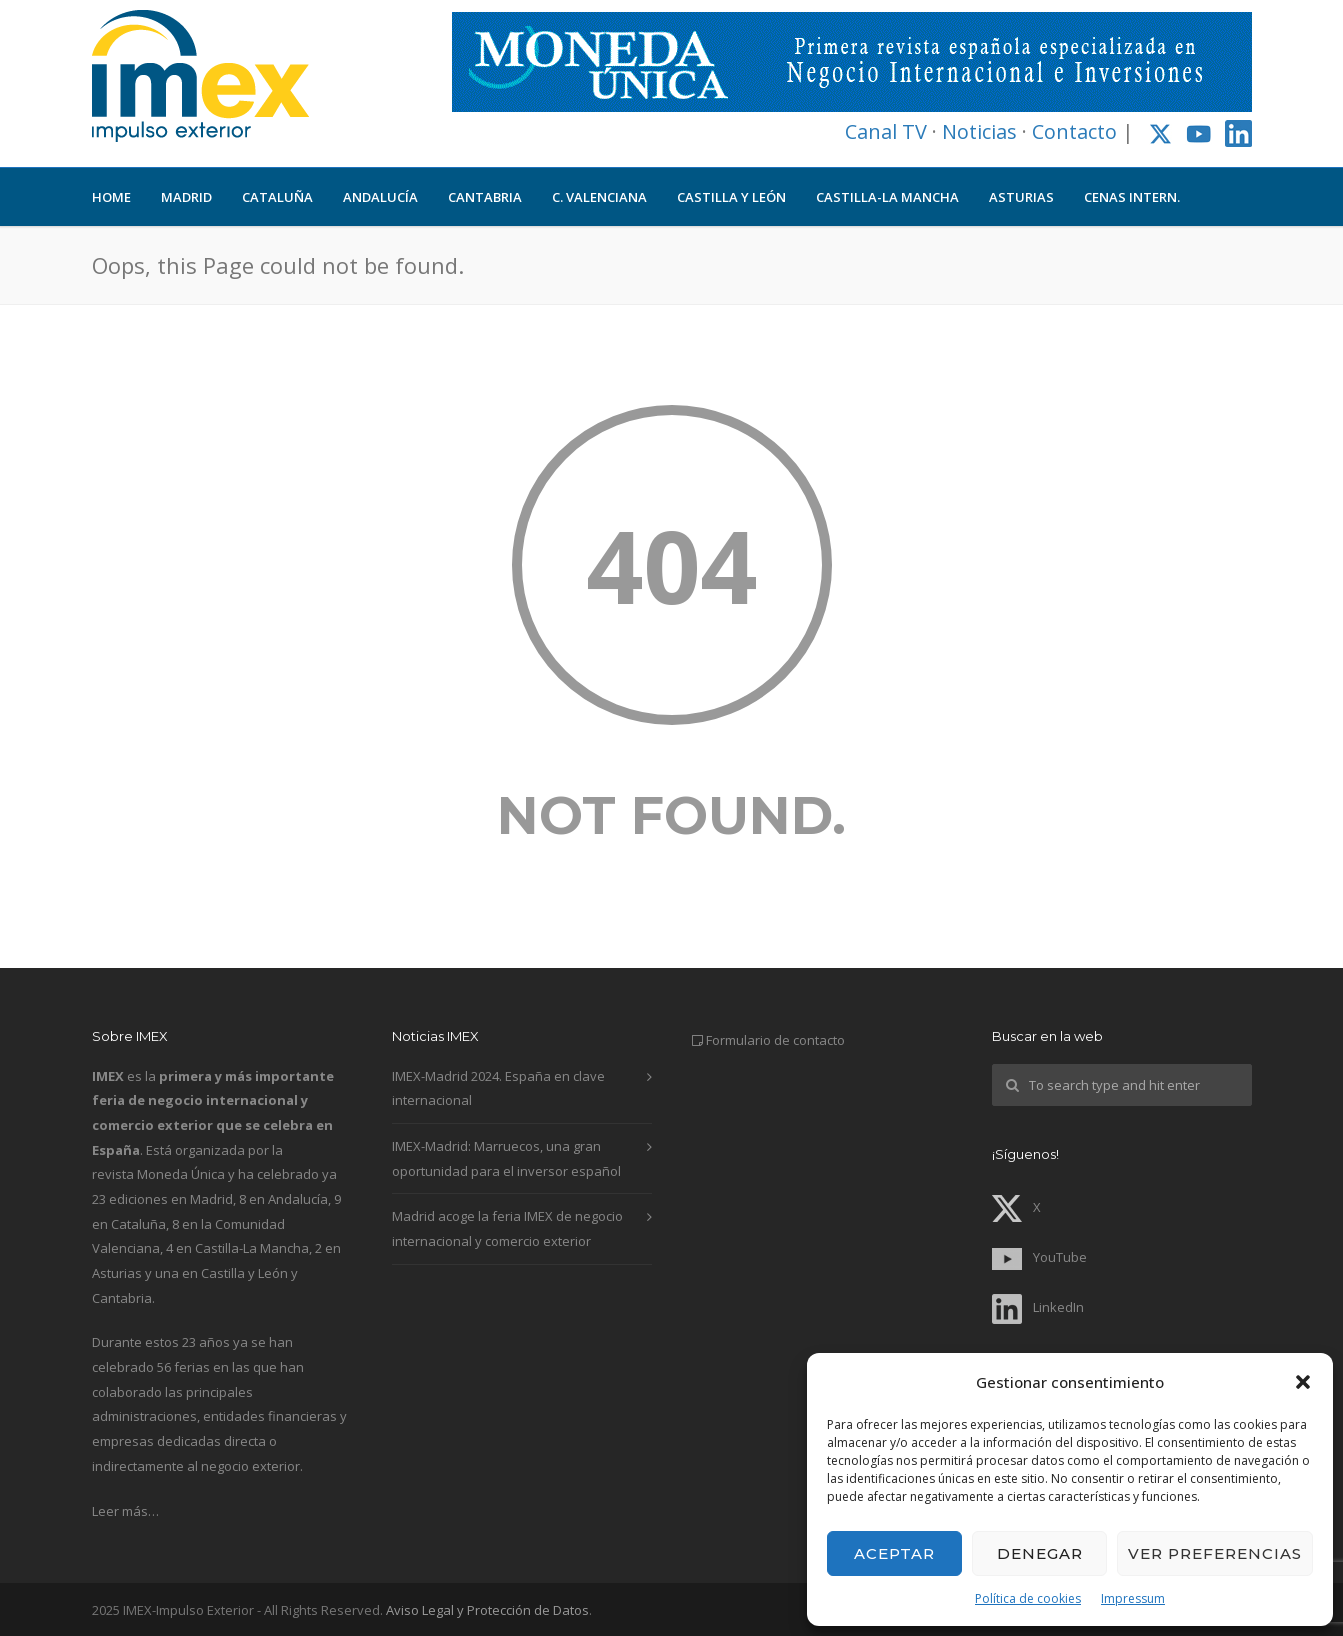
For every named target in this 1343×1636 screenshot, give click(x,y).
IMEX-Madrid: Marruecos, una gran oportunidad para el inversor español (506, 1158)
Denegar (1040, 1553)
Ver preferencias (1215, 1553)
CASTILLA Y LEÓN (731, 197)
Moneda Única (181, 1174)
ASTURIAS (1021, 197)
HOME (111, 197)
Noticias (979, 131)
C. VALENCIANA (599, 197)
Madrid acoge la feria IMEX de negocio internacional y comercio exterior (507, 1228)
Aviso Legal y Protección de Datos (487, 1610)
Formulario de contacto (775, 1040)
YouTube (1039, 1257)
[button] (1303, 1382)
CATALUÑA (277, 197)
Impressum (1133, 1598)
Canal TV (886, 131)
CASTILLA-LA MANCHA (887, 197)
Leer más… (125, 1511)
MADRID (186, 197)
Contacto (1074, 131)
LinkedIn (1038, 1307)
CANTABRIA (485, 197)
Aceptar (894, 1553)
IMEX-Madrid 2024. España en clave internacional (498, 1088)
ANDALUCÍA (380, 197)
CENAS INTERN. (1132, 197)
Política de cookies (1028, 1598)
